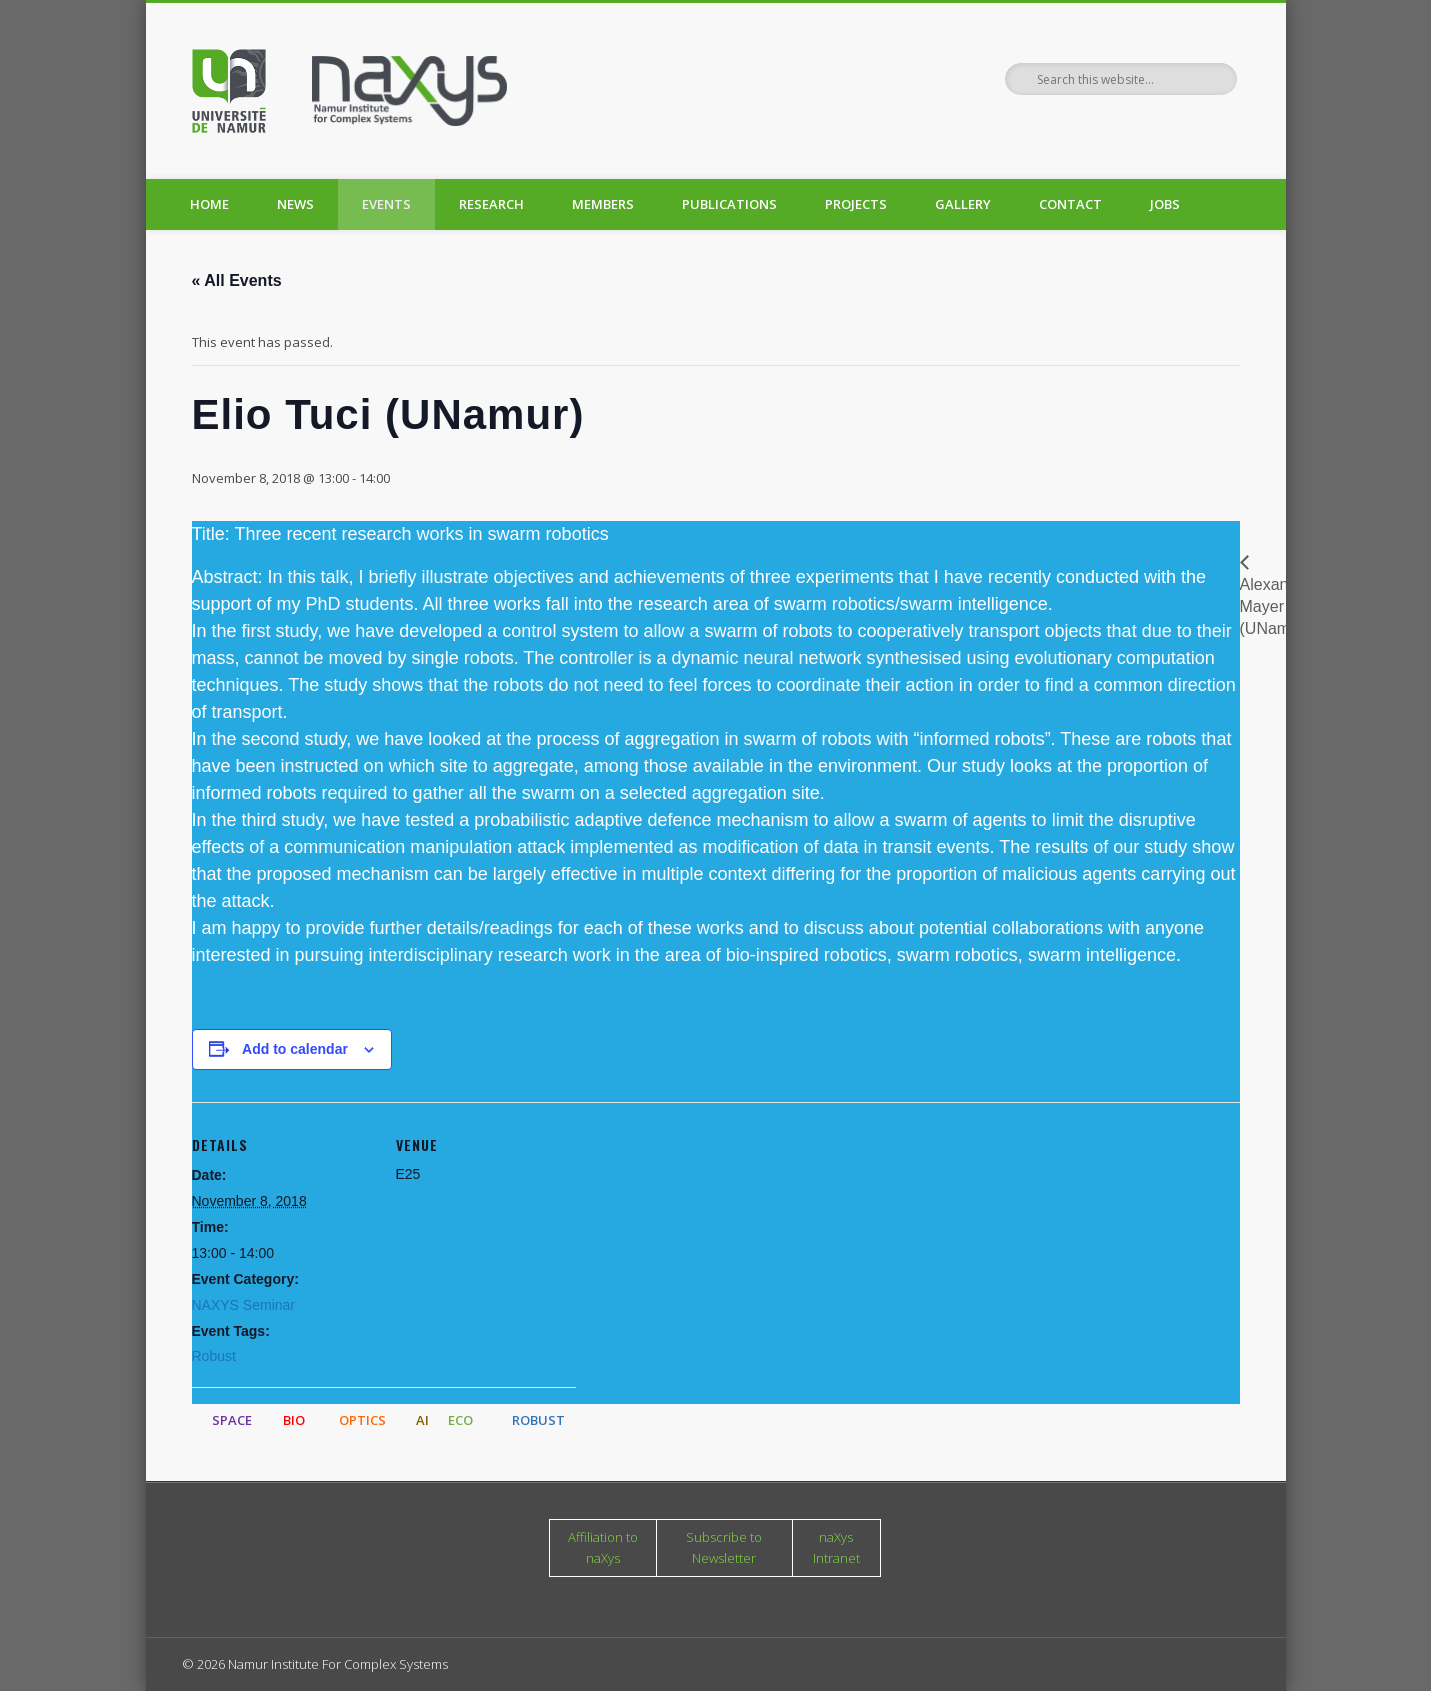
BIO (294, 1420)
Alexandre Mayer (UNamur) (1276, 607)
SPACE (232, 1420)
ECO (460, 1420)
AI (422, 1420)
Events (386, 204)
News (295, 204)
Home (209, 204)
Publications (729, 204)
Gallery (963, 204)
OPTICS (362, 1420)
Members (603, 204)
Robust (214, 1356)
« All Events (237, 280)
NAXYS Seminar (243, 1305)
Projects (856, 204)
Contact (1070, 204)
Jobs (1165, 204)
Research (491, 204)
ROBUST (538, 1420)
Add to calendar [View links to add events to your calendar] (295, 1049)
